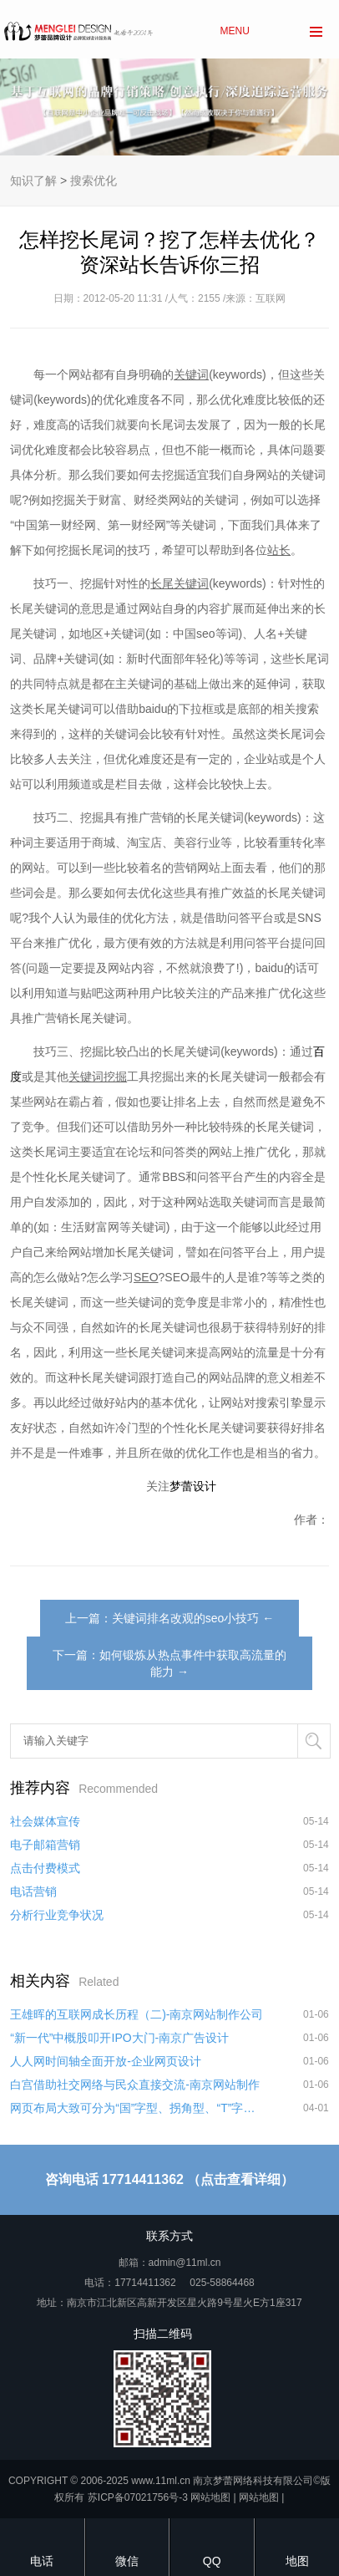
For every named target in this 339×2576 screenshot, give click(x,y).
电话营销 (33, 1891)
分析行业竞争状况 (57, 1915)
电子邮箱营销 (45, 1844)
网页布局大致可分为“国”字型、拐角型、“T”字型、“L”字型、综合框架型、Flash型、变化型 (137, 2108)
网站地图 (210, 2497)
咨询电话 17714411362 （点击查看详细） (170, 2179)
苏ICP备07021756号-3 (138, 2497)
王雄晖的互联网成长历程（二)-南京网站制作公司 (136, 2014)
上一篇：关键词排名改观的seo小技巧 (162, 1618)
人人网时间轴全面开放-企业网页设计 (105, 2061)
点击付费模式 (45, 1868)
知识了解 (33, 180)
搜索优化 (93, 180)
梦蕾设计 (193, 1486)
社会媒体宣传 (45, 1821)
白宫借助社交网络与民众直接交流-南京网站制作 (135, 2084)
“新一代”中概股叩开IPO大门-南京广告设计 (119, 2037)
